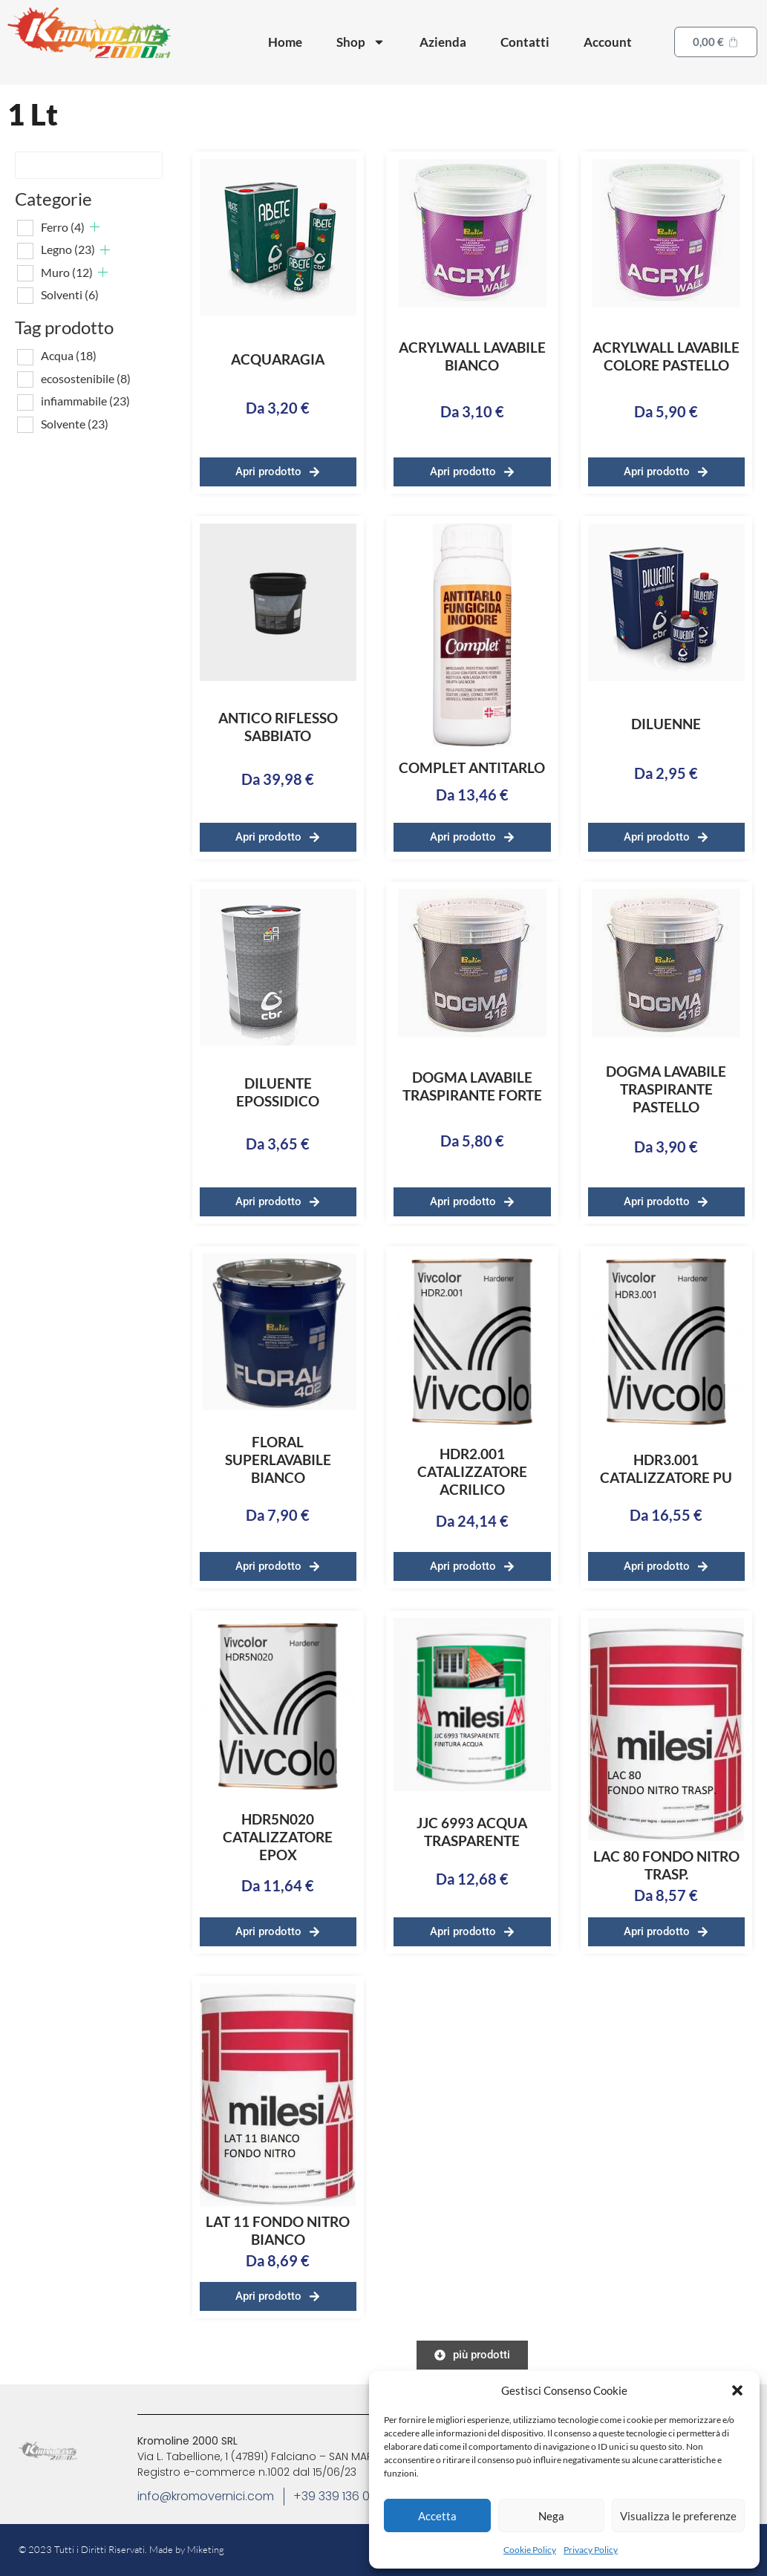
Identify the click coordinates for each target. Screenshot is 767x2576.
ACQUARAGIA (277, 359)
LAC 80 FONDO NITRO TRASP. (666, 1865)
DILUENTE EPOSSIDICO (277, 1092)
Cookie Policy (529, 2549)
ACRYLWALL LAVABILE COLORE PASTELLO (666, 356)
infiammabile (85, 401)
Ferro (63, 227)
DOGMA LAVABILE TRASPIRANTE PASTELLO (666, 1089)
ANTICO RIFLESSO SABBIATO (278, 726)
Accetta (437, 2516)
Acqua (69, 355)
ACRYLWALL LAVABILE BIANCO (472, 356)
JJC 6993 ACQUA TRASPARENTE (472, 1831)
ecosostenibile (86, 378)
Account (608, 42)
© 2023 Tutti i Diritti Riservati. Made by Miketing (121, 2549)
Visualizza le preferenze (678, 2516)
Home (285, 42)
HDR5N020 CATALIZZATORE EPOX (278, 1836)
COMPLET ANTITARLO (472, 767)
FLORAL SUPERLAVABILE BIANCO (278, 1459)
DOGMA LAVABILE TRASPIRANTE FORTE (472, 1086)
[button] (737, 2390)
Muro (67, 272)
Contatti (524, 42)
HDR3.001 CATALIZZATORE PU (666, 1468)
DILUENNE (666, 723)
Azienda (443, 42)
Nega (551, 2516)
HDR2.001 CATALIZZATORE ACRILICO (472, 1471)
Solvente (74, 424)
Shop (360, 42)
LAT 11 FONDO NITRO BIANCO (278, 2230)
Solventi (70, 294)
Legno (68, 249)
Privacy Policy (591, 2549)
